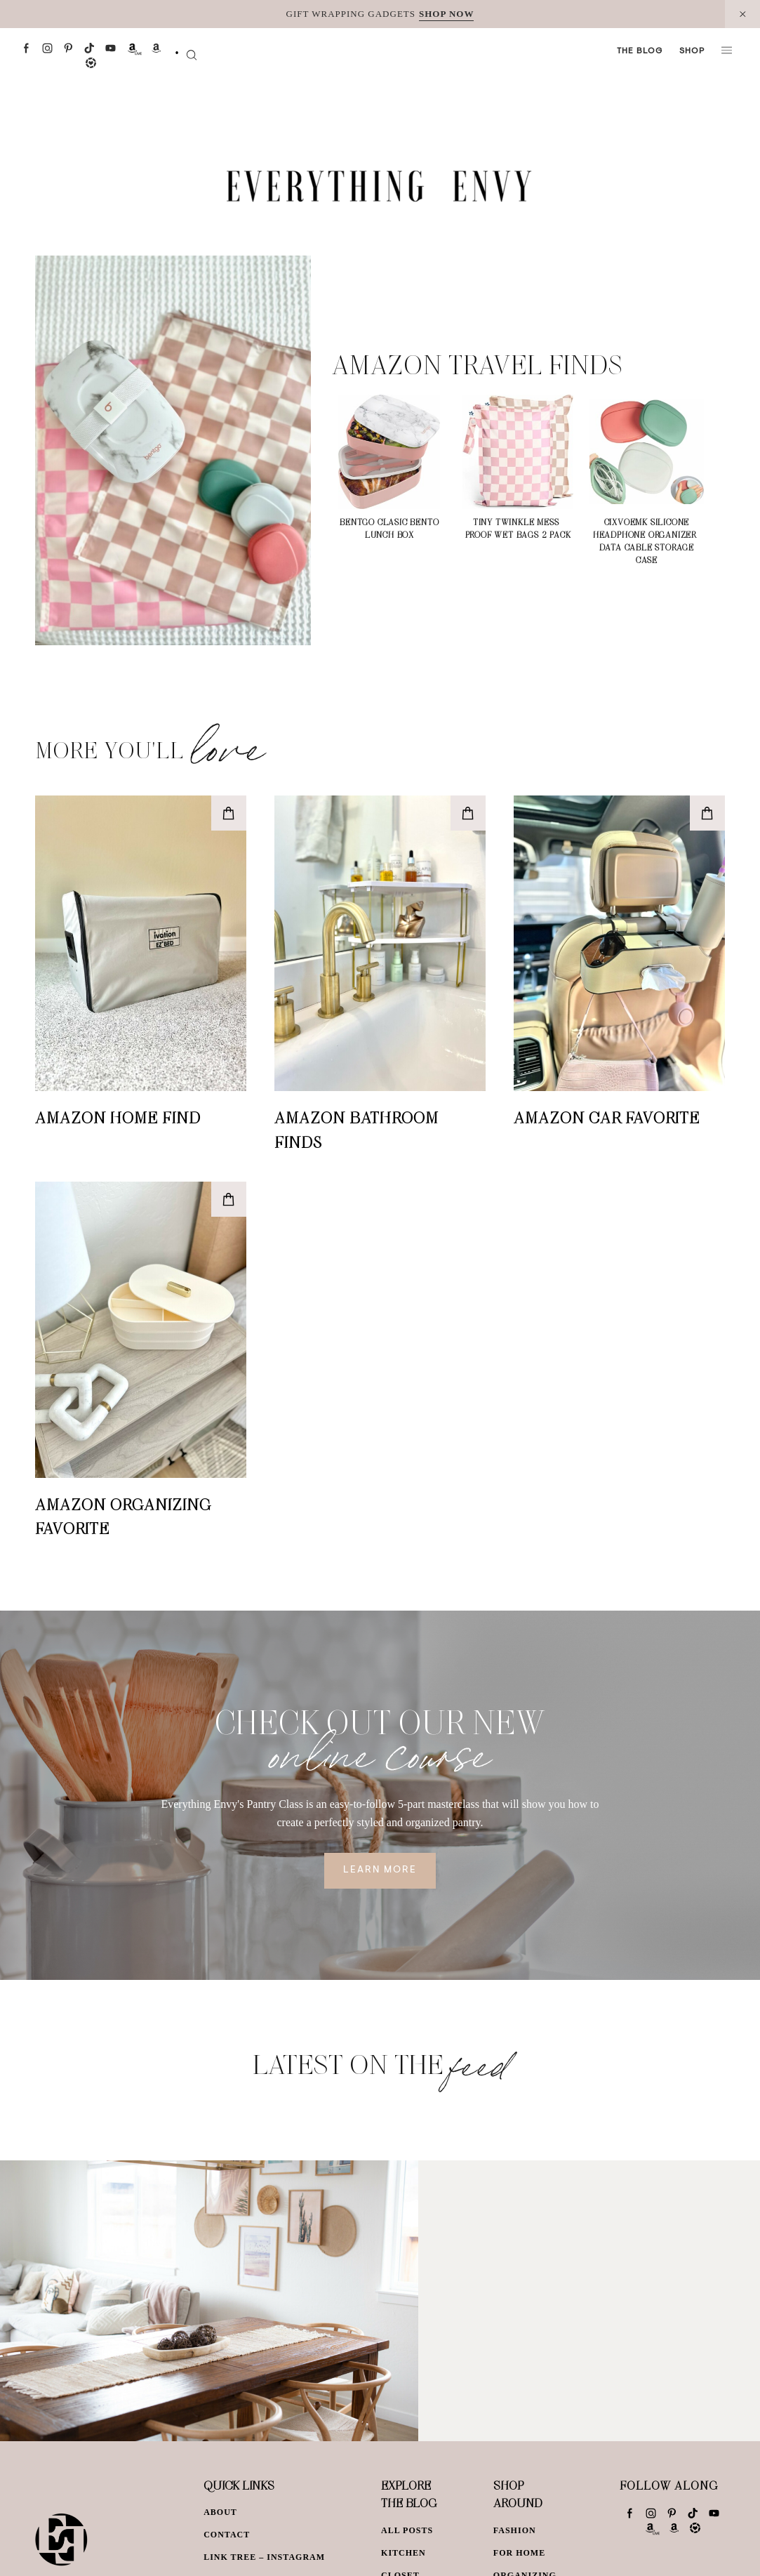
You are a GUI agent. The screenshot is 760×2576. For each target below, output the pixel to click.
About (220, 2512)
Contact (227, 2534)
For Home (519, 2553)
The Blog (639, 51)
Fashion (514, 2530)
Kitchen (403, 2553)
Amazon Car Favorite (607, 1117)
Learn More (380, 1870)
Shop (692, 51)
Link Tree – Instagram (264, 2557)
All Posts (407, 2530)
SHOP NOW (446, 13)
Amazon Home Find (118, 1117)
